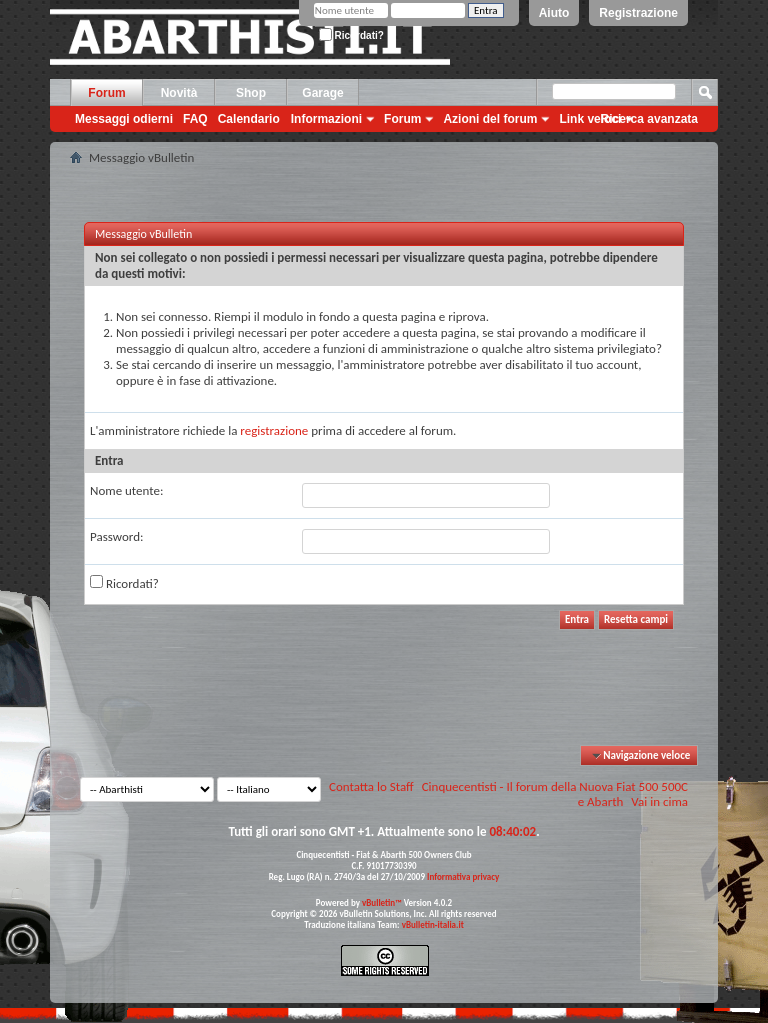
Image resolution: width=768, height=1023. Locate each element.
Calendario (249, 119)
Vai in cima (659, 801)
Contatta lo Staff (371, 786)
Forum (106, 93)
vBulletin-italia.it (433, 924)
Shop (251, 93)
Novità (179, 93)
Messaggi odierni (124, 119)
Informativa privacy (463, 876)
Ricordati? (351, 35)
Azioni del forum (490, 119)
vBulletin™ (382, 902)
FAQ (195, 119)
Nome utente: (126, 490)
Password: (116, 536)
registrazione (274, 430)
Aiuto (554, 13)
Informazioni (326, 119)
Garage (322, 93)
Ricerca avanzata (649, 119)
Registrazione (638, 13)
